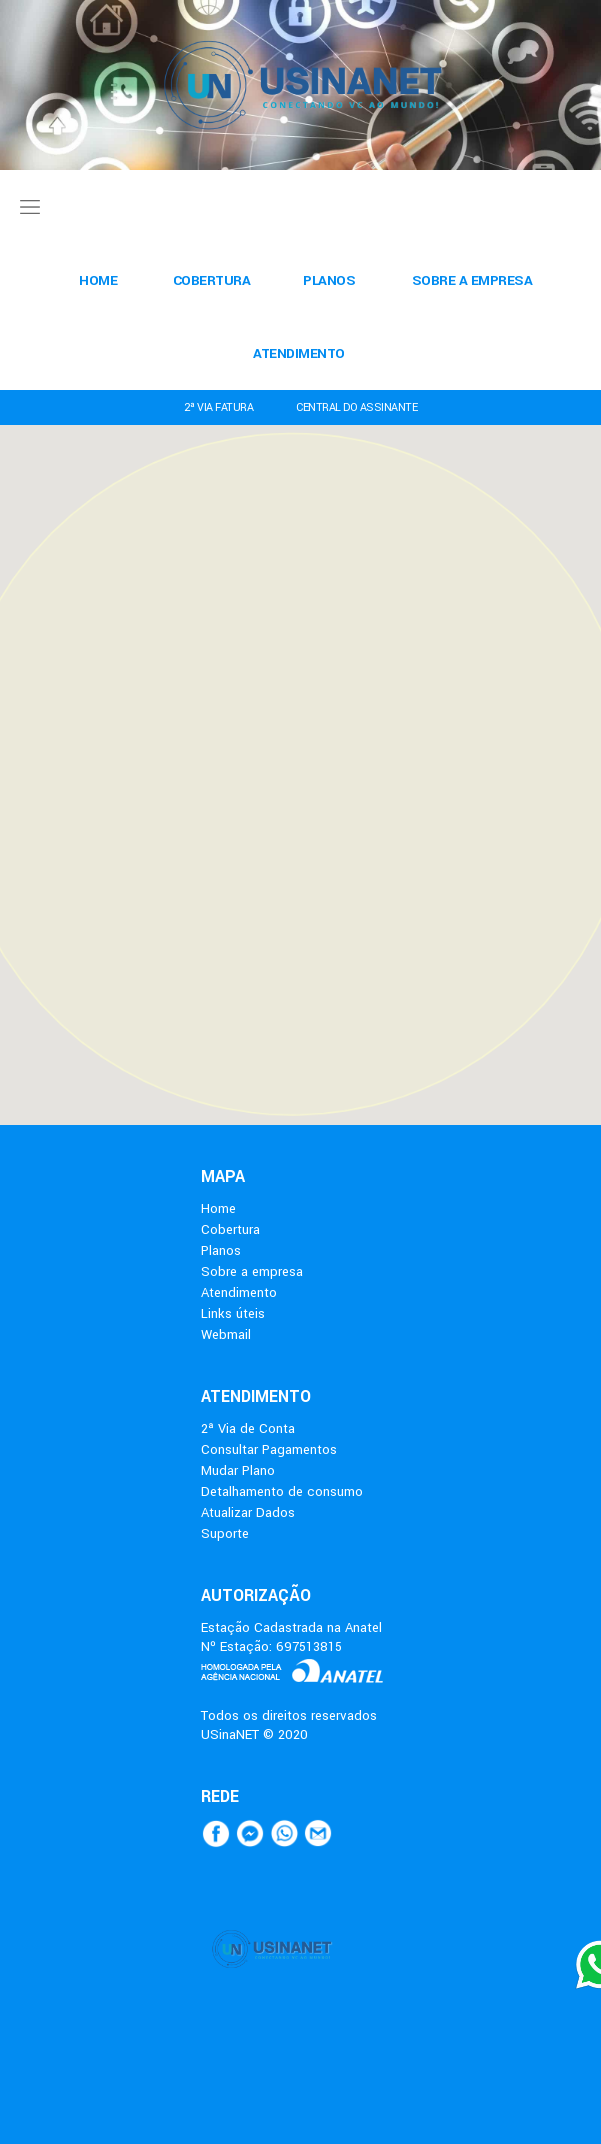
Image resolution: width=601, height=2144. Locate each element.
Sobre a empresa (252, 1271)
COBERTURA (212, 280)
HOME (98, 280)
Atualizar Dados (248, 1512)
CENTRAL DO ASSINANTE (356, 407)
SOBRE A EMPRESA (472, 280)
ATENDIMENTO (299, 353)
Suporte (225, 1533)
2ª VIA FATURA (219, 407)
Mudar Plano (238, 1470)
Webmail (226, 1334)
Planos (221, 1250)
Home (218, 1208)
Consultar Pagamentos (269, 1449)
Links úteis (233, 1313)
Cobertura (230, 1229)
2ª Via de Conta (248, 1428)
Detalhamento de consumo (282, 1491)
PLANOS (329, 280)
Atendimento (239, 1292)
